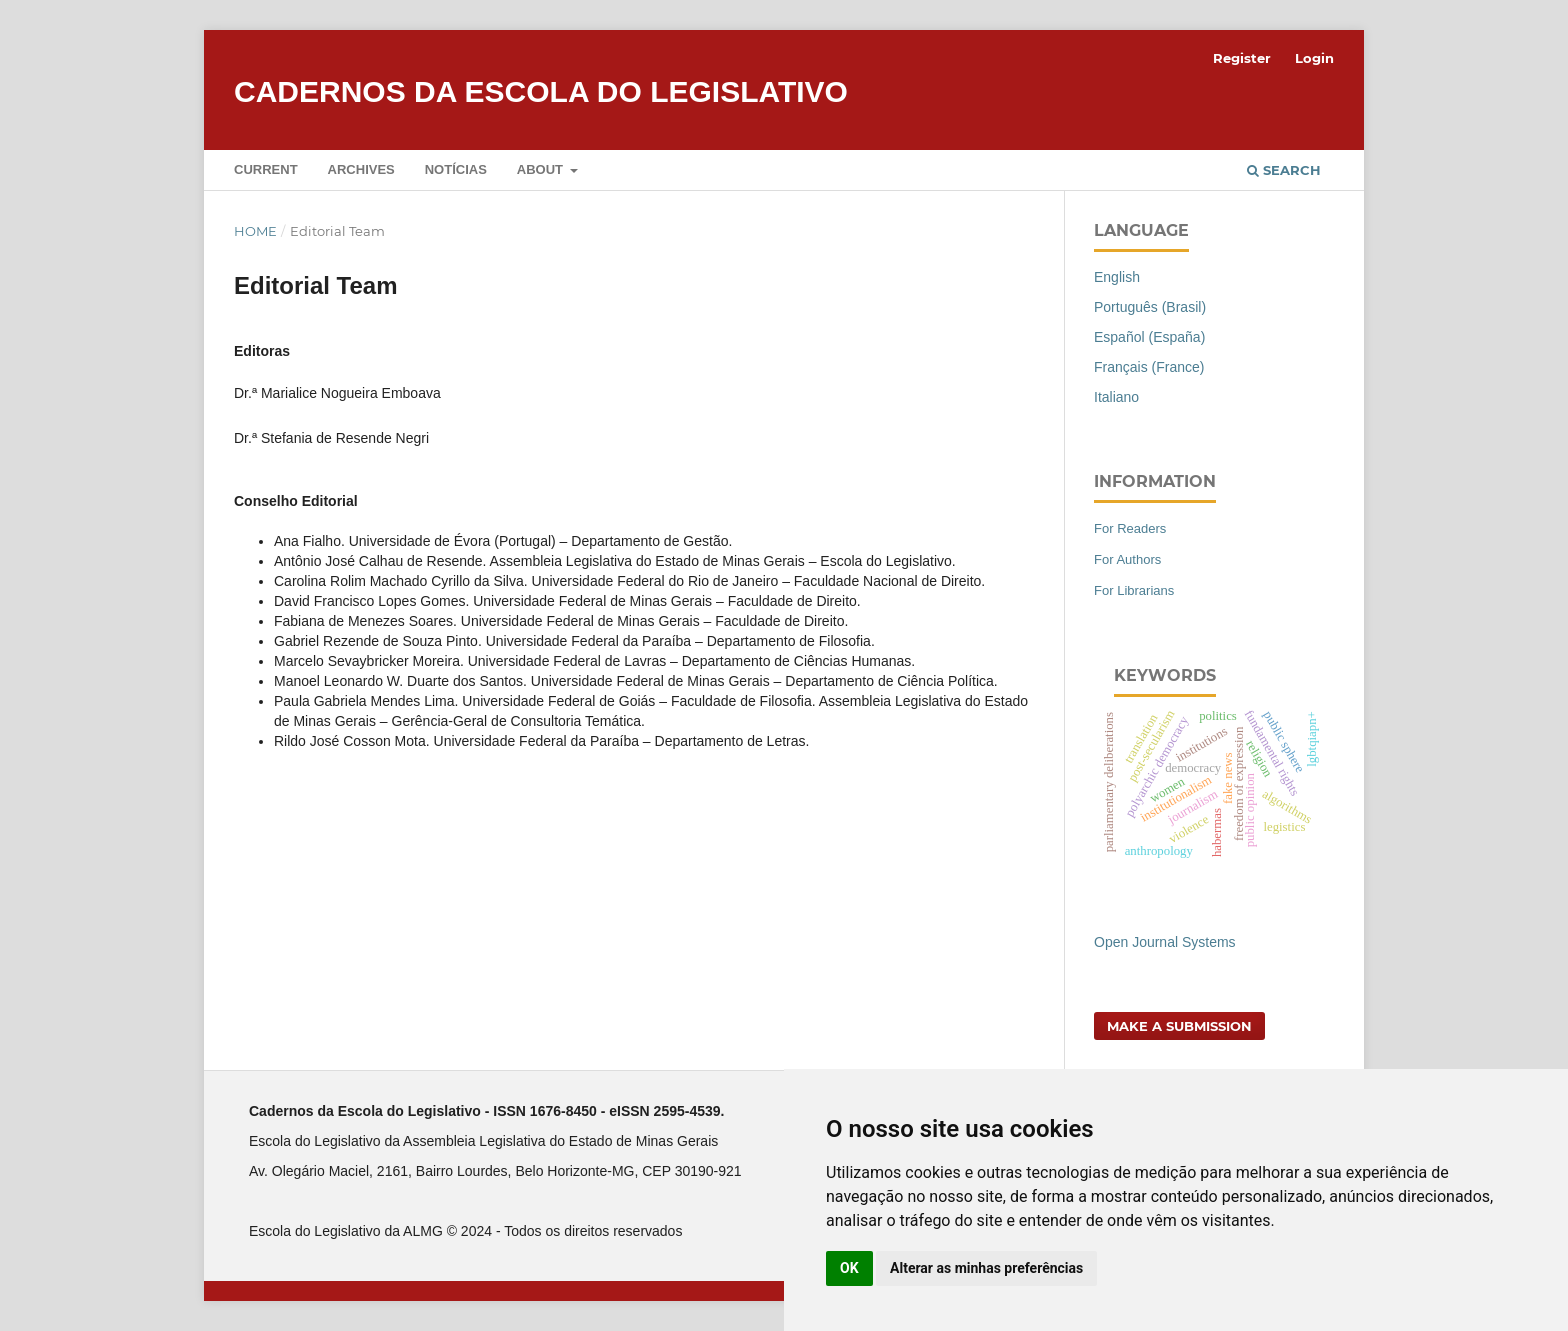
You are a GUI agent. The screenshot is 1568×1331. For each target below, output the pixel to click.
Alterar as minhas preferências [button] (986, 1268)
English (1117, 277)
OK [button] (849, 1268)
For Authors (1127, 559)
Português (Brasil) (1150, 307)
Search (1284, 170)
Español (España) (1149, 337)
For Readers (1130, 528)
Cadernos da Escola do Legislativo (541, 91)
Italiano (1116, 397)
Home (255, 231)
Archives (361, 169)
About (542, 169)
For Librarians (1134, 590)
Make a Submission (1179, 1026)
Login (1314, 58)
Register (1242, 58)
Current (266, 169)
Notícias (456, 169)
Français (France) (1149, 367)
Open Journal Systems (1165, 942)
